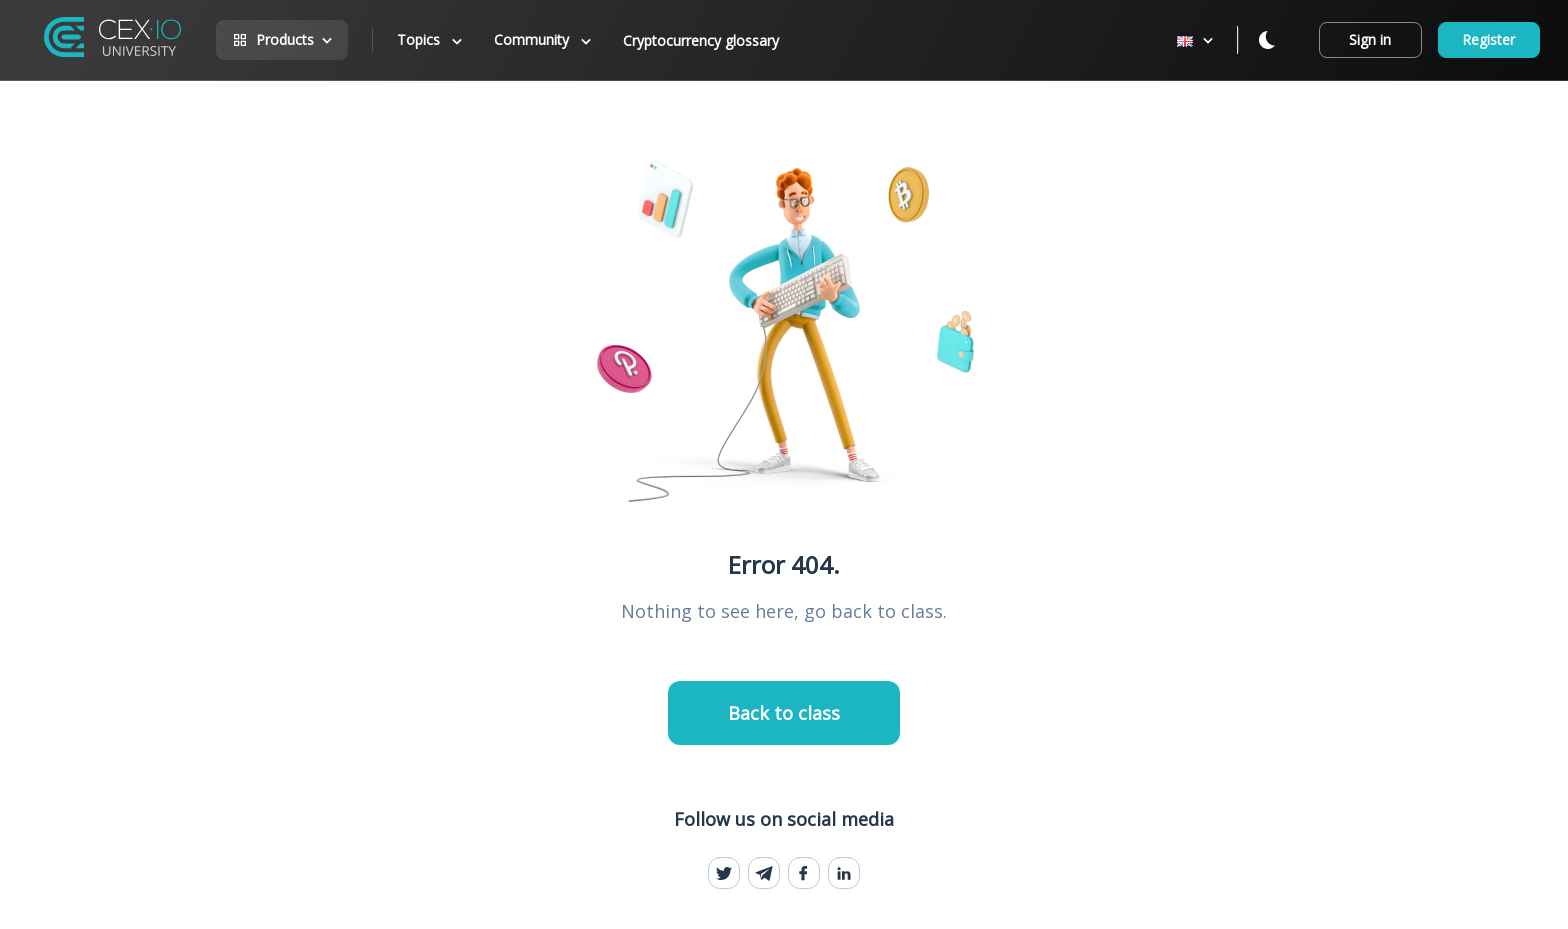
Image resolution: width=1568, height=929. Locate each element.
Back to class (784, 713)
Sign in (1370, 39)
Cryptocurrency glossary (701, 40)
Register (1488, 39)
